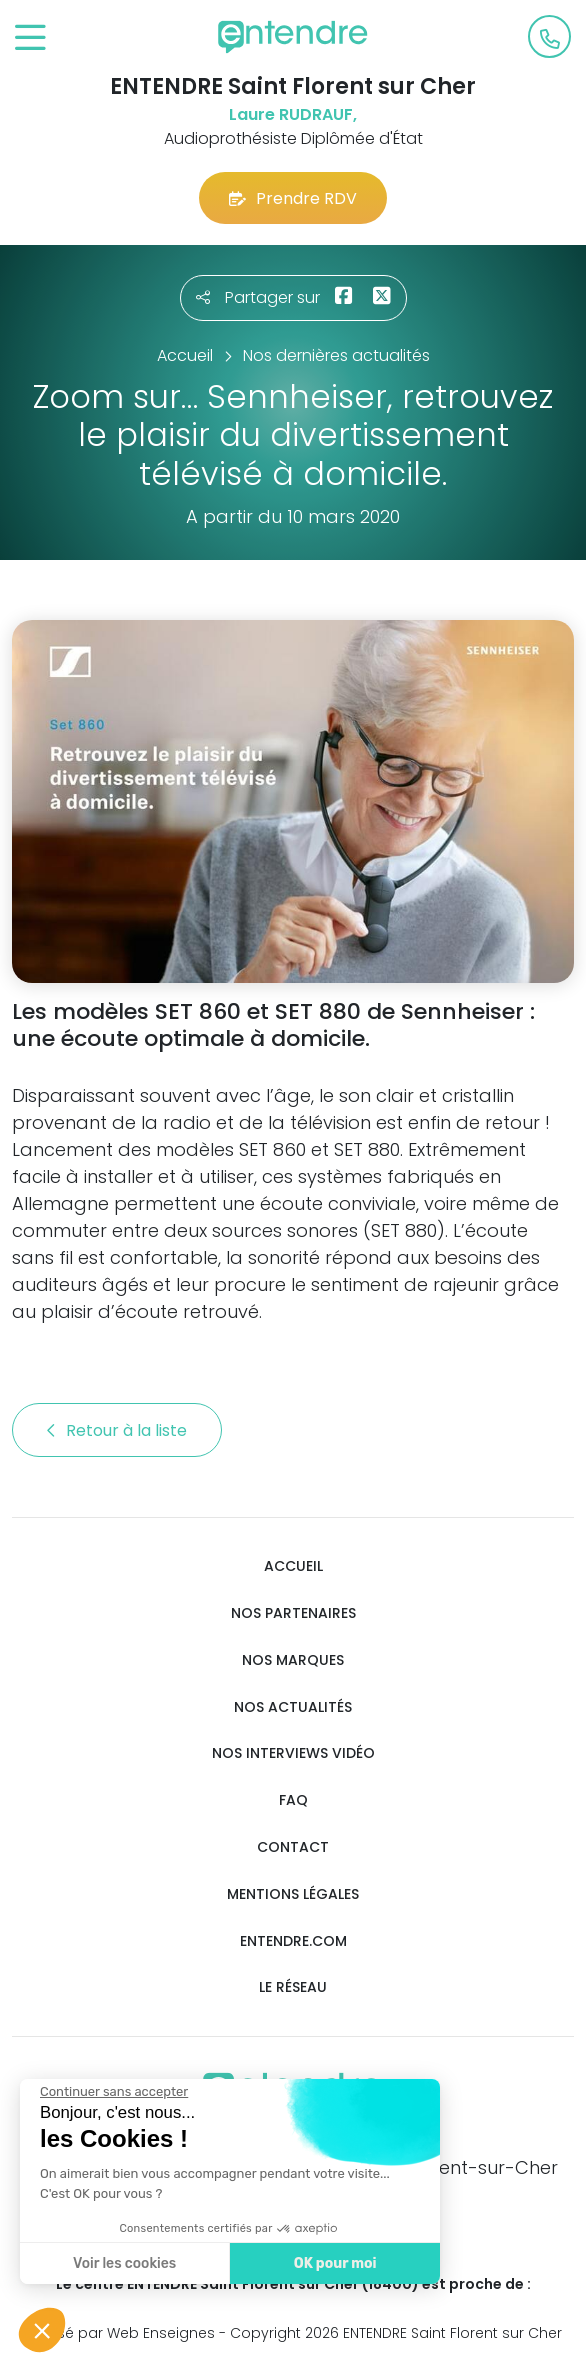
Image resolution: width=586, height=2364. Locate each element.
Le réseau (293, 1987)
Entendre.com (293, 1941)
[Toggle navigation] (30, 38)
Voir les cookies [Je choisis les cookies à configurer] (119, 2263)
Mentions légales (293, 1894)
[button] (42, 2330)
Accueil (293, 1566)
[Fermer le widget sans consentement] (109, 2092)
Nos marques (293, 1660)
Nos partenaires (293, 1613)
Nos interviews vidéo (293, 1753)
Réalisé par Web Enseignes (119, 2333)
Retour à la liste (117, 1430)
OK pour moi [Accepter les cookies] (329, 2263)
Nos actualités (293, 1707)
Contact (293, 1847)
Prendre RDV (293, 198)
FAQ (293, 1800)
